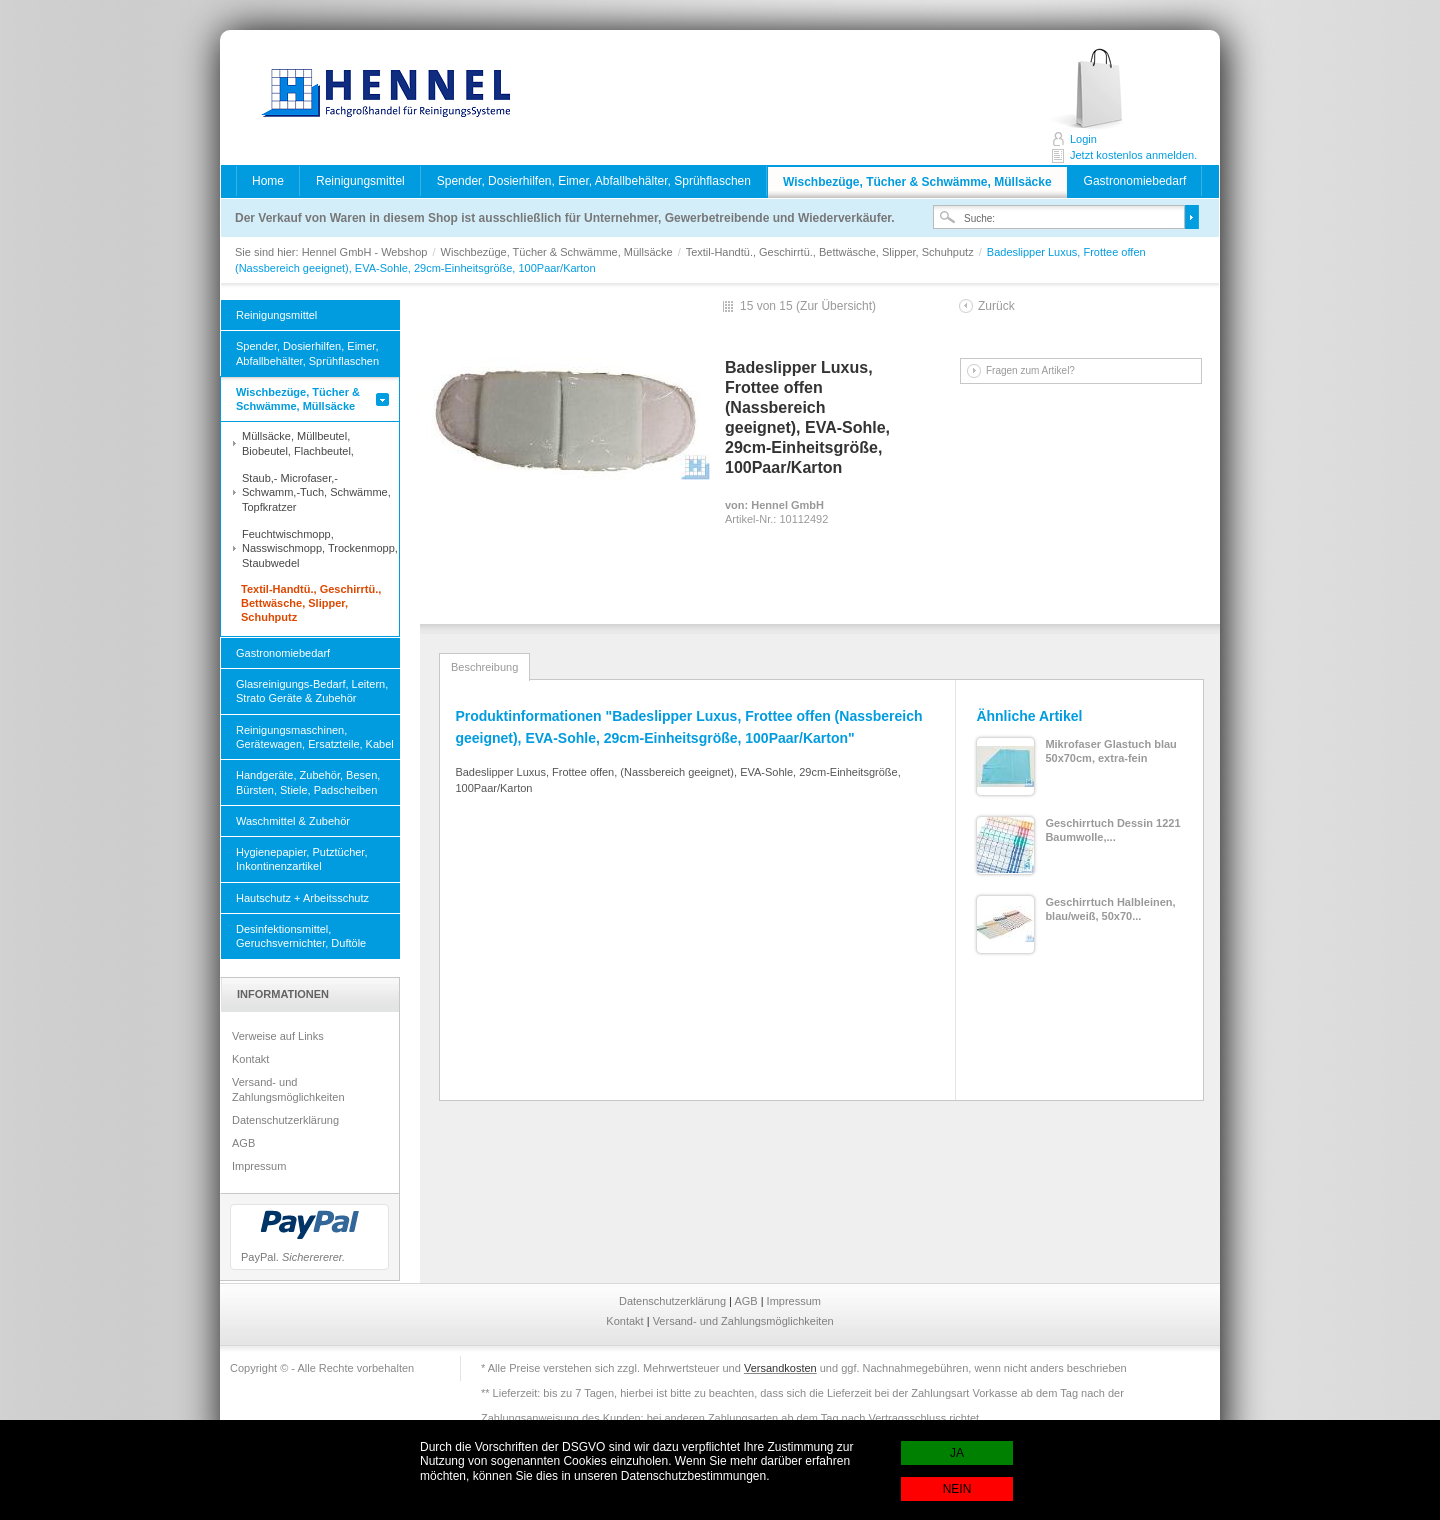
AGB (243, 1143)
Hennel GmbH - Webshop (380, 95)
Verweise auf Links (278, 1036)
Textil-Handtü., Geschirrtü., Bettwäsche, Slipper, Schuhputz (831, 252)
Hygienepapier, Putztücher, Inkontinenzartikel (301, 859)
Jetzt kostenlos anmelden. (1108, 89)
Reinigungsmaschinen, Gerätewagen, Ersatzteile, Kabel (315, 737)
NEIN (957, 1489)
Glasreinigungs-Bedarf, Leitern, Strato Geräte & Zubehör (312, 691)
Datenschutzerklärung (285, 1120)
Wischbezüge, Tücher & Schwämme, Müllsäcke (917, 182)
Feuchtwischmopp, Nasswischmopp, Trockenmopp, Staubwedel (320, 548)
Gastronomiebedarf (1135, 181)
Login (1083, 139)
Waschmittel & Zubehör (293, 821)
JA (957, 1453)
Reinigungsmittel (360, 181)
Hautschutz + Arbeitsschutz (302, 898)
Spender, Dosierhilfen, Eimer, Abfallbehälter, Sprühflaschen (594, 181)
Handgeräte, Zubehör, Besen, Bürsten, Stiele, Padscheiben (308, 782)
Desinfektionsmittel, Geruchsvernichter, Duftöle (301, 936)
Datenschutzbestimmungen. (695, 1476)
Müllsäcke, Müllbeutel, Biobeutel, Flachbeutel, (298, 443)
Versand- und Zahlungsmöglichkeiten (288, 1089)
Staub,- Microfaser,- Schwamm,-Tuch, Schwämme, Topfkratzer (316, 492)
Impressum (259, 1166)
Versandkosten (780, 1368)
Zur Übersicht (836, 306)
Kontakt (250, 1059)
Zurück (996, 306)
